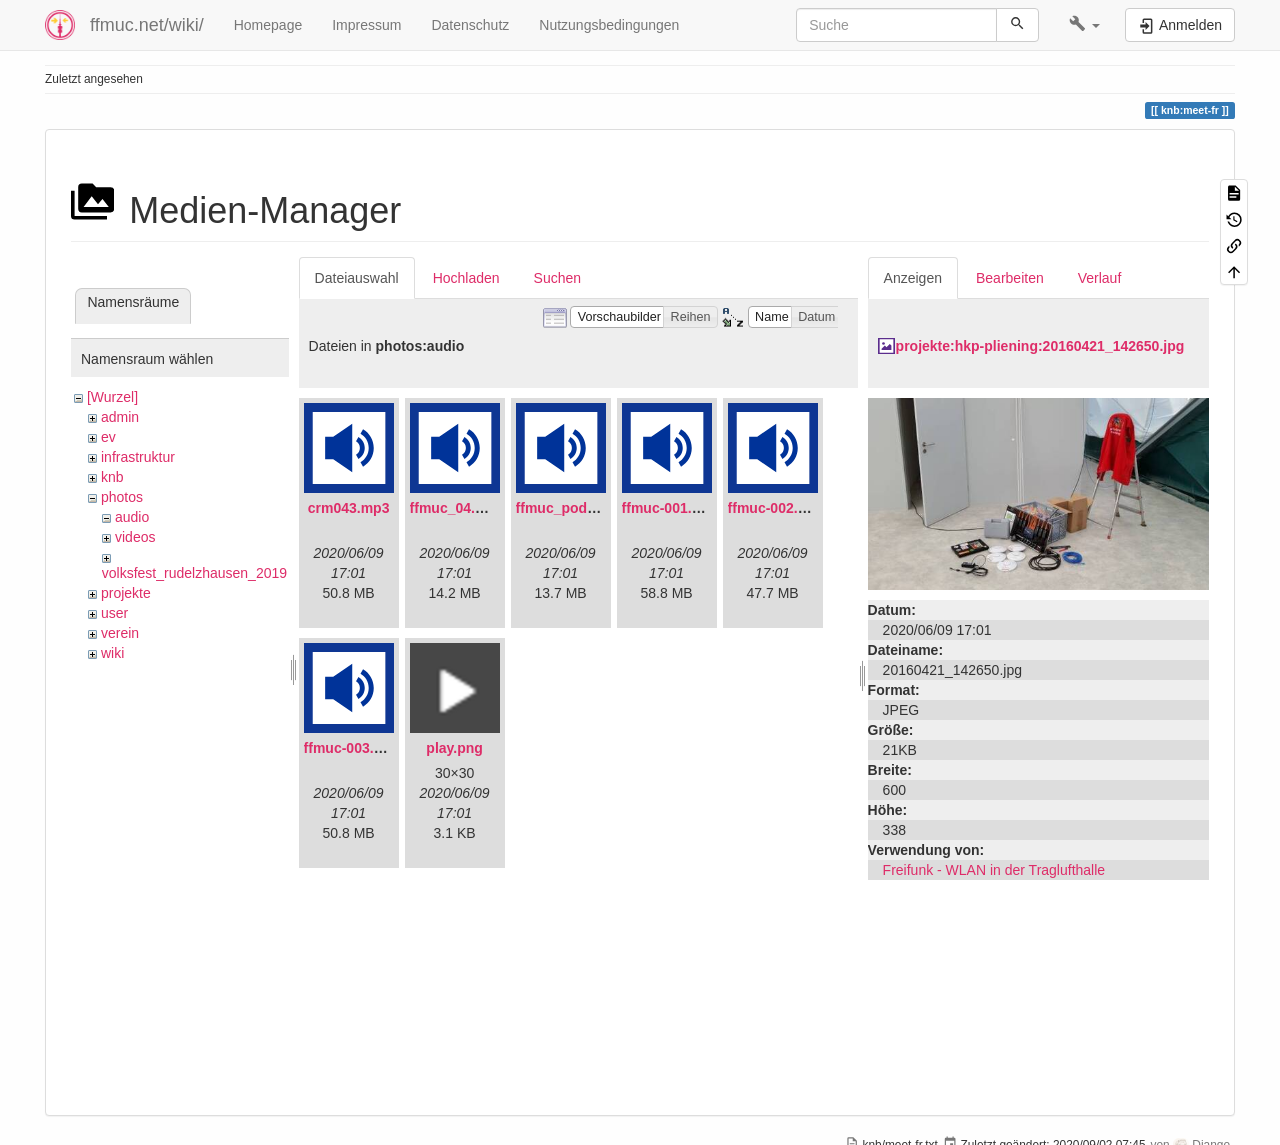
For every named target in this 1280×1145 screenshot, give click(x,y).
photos (122, 497)
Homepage (268, 25)
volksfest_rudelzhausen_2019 (194, 573)
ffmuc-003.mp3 (353, 748)
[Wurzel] (112, 397)
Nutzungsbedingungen (609, 25)
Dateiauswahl (357, 278)
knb (112, 477)
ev (108, 437)
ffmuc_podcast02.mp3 (590, 508)
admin (120, 417)
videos (135, 537)
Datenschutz (470, 25)
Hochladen (466, 278)
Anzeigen (913, 278)
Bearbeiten (1010, 278)
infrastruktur (138, 457)
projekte (126, 593)
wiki (112, 653)
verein (120, 633)
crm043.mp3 (349, 508)
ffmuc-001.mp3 (671, 508)
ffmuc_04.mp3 (457, 508)
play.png (454, 748)
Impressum (366, 25)
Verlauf (1100, 278)
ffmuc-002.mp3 (777, 508)
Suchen (557, 278)
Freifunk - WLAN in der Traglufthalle (994, 870)
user (114, 613)
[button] (1084, 25)
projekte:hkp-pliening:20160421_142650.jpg (1040, 346)
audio (132, 517)
